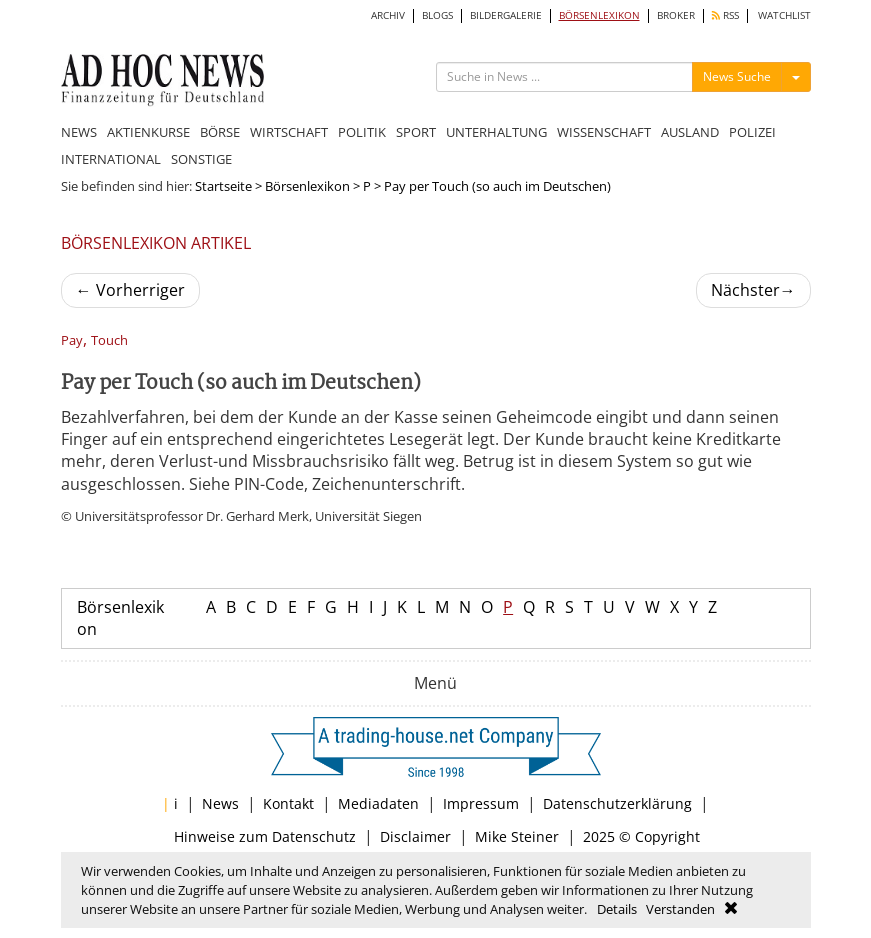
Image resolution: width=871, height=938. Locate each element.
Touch (109, 340)
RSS (725, 15)
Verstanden (680, 909)
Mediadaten (378, 803)
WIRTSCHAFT (289, 132)
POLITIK (362, 132)
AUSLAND (690, 132)
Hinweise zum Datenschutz (265, 836)
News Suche (737, 76)
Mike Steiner (517, 836)
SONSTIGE (201, 159)
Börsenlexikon (307, 186)
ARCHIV (388, 15)
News (220, 803)
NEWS (79, 132)
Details (617, 909)
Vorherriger (130, 290)
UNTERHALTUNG (496, 132)
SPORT (416, 132)
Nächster (753, 290)
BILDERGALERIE (506, 15)
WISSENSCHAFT (604, 132)
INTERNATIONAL (111, 159)
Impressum (481, 803)
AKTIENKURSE (148, 132)
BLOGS (437, 15)
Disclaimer (415, 836)
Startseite (223, 186)
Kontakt (288, 803)
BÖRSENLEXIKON (599, 15)
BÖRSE (220, 132)
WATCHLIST (784, 15)
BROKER (676, 15)
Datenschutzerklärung (617, 803)
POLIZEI (752, 132)
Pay (72, 340)
